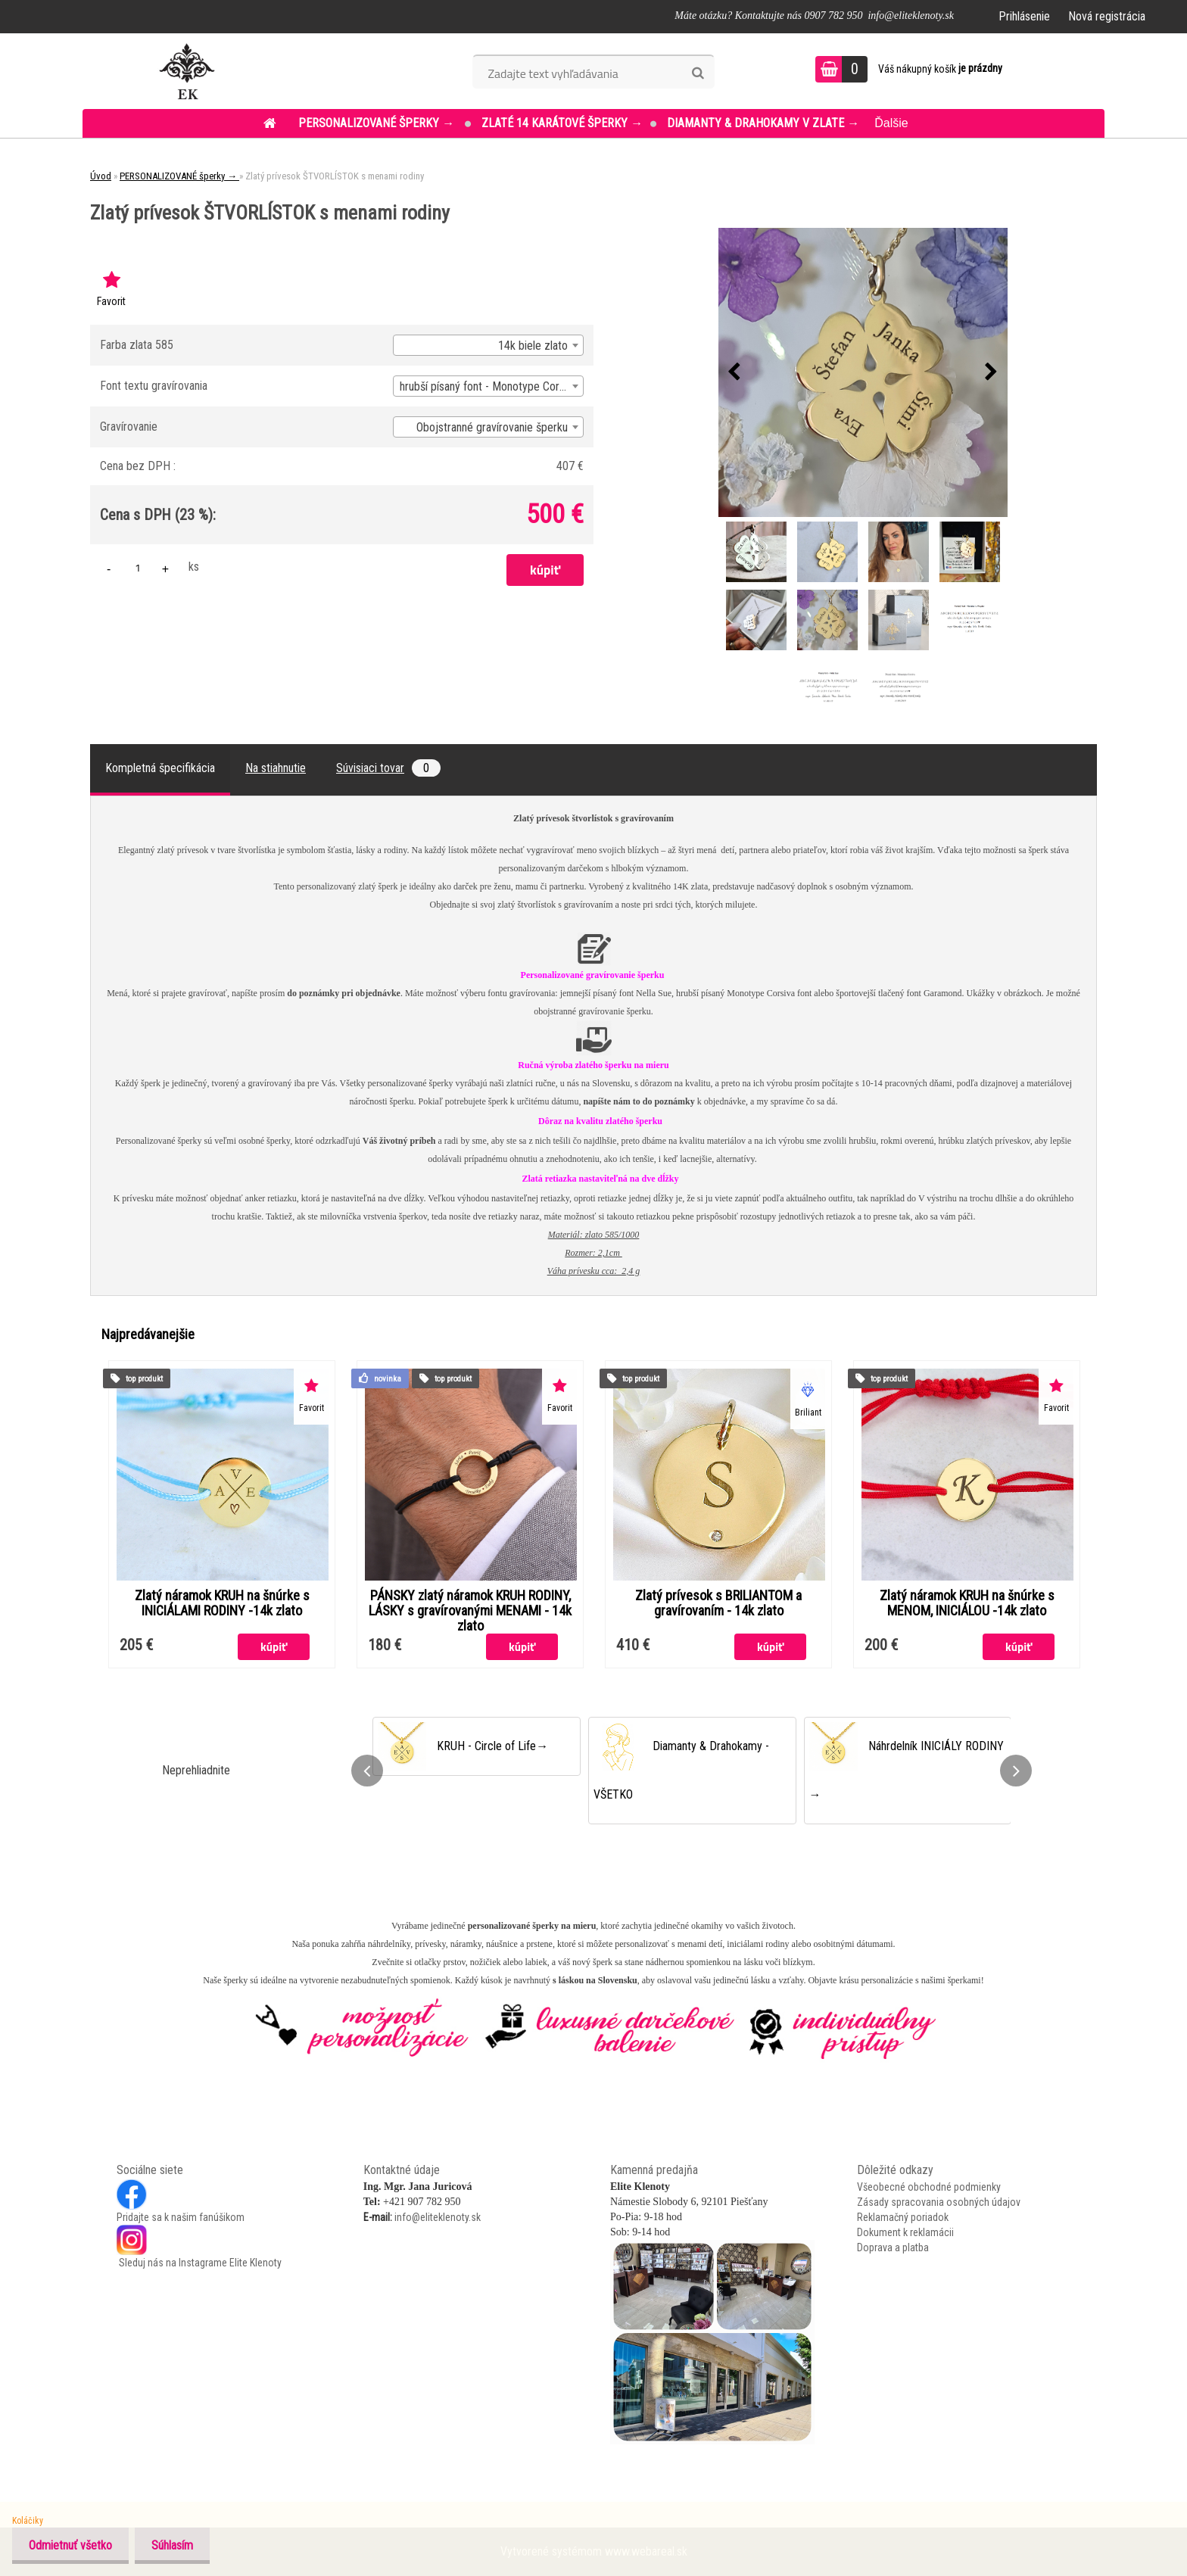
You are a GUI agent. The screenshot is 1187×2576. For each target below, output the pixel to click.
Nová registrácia (1106, 16)
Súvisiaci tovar (388, 768)
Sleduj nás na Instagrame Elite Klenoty (199, 2263)
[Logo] (187, 71)
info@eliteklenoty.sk (437, 2217)
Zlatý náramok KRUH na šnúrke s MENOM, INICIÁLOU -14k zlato (967, 1603)
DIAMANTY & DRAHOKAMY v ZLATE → (763, 123)
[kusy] (138, 567)
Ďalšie (891, 123)
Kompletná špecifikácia (160, 768)
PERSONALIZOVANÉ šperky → (377, 123)
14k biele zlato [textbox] (533, 345)
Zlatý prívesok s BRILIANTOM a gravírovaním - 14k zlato (718, 1603)
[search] (697, 73)
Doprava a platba (893, 2247)
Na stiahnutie (275, 768)
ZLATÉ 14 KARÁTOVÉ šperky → (562, 123)
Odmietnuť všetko (72, 2545)
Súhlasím (179, 2545)
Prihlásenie (1024, 16)
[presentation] (734, 372)
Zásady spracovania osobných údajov (938, 2202)
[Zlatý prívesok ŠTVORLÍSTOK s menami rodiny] (863, 372)
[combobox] (488, 345)
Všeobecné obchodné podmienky (929, 2187)
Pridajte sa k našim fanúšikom (181, 2217)
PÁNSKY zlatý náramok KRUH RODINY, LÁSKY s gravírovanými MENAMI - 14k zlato (470, 1611)
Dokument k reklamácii (905, 2232)
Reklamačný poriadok (903, 2217)
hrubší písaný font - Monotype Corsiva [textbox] (489, 386)
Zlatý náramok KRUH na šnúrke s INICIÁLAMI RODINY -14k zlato (222, 1603)
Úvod (100, 176)
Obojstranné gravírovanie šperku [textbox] (492, 427)
